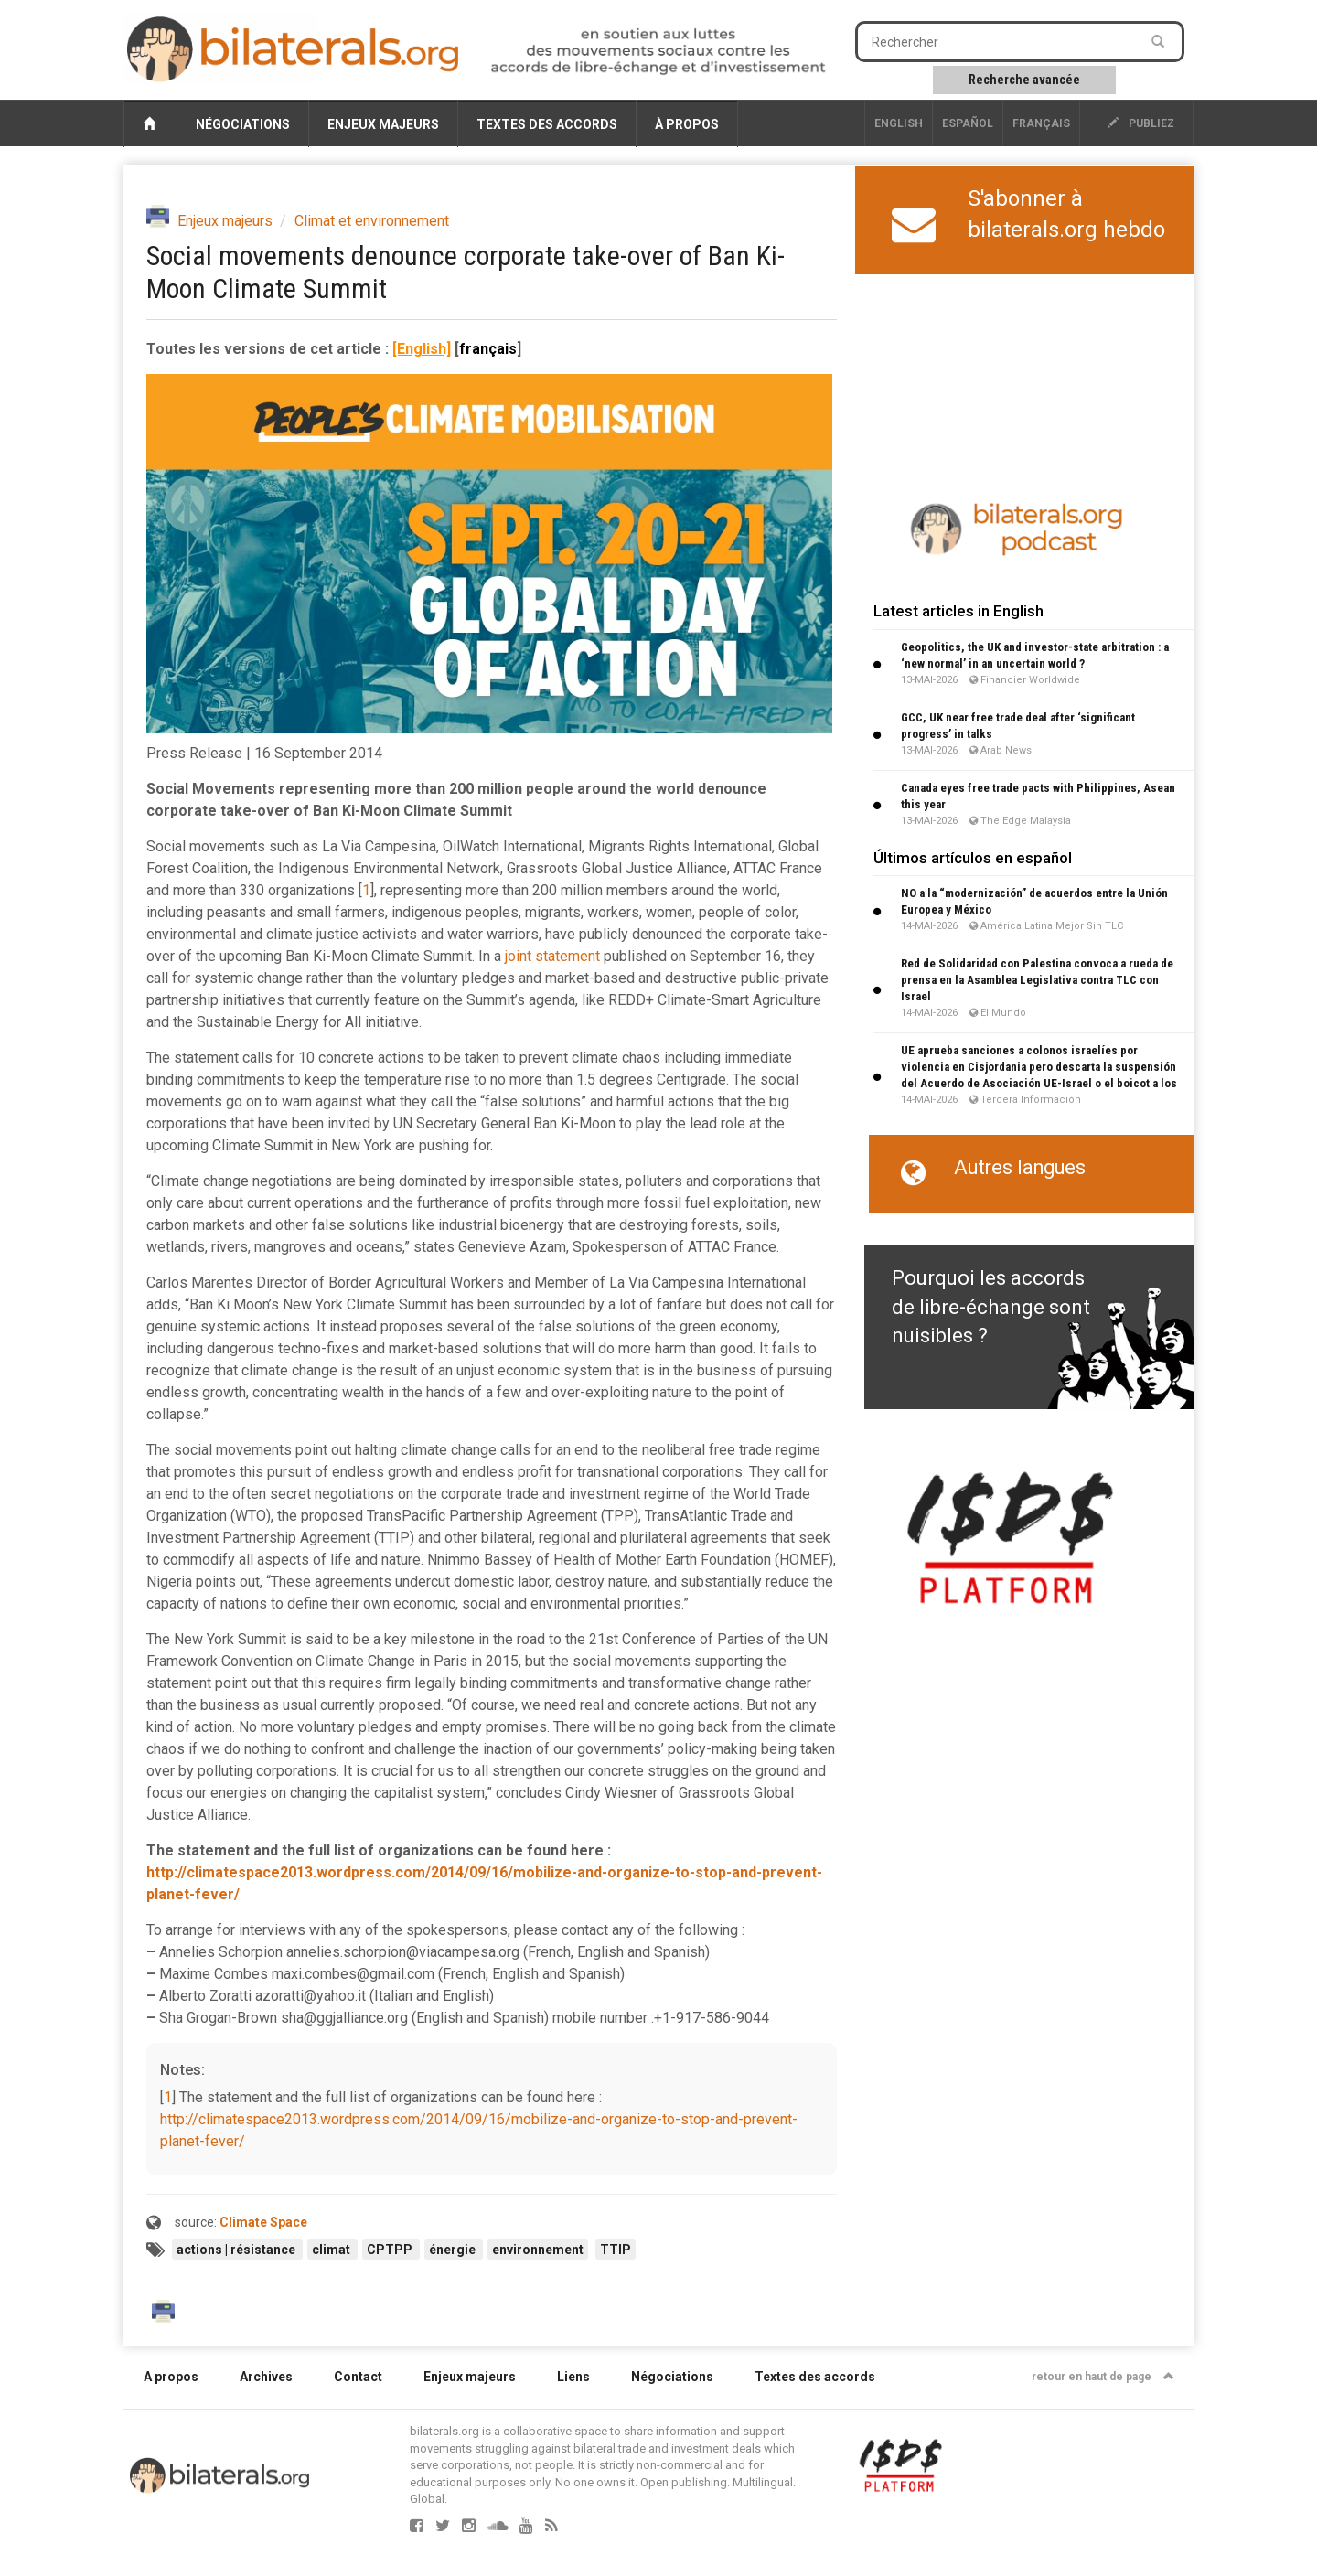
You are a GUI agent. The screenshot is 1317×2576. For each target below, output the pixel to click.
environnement (538, 2249)
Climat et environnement (371, 221)
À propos (687, 124)
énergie (453, 2249)
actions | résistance (237, 2249)
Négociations (243, 124)
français (1041, 123)
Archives (266, 2376)
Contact (358, 2376)
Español (967, 123)
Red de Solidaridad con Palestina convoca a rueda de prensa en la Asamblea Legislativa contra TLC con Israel (1037, 980)
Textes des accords (546, 124)
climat (332, 2249)
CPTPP (391, 2249)
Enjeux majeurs (383, 124)
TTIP (615, 2249)
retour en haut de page (1103, 2376)
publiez (1141, 123)
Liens (573, 2376)
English (898, 123)
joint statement (552, 956)
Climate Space (263, 2222)
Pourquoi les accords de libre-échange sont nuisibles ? (991, 1307)
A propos (171, 2376)
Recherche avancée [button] (1024, 79)
